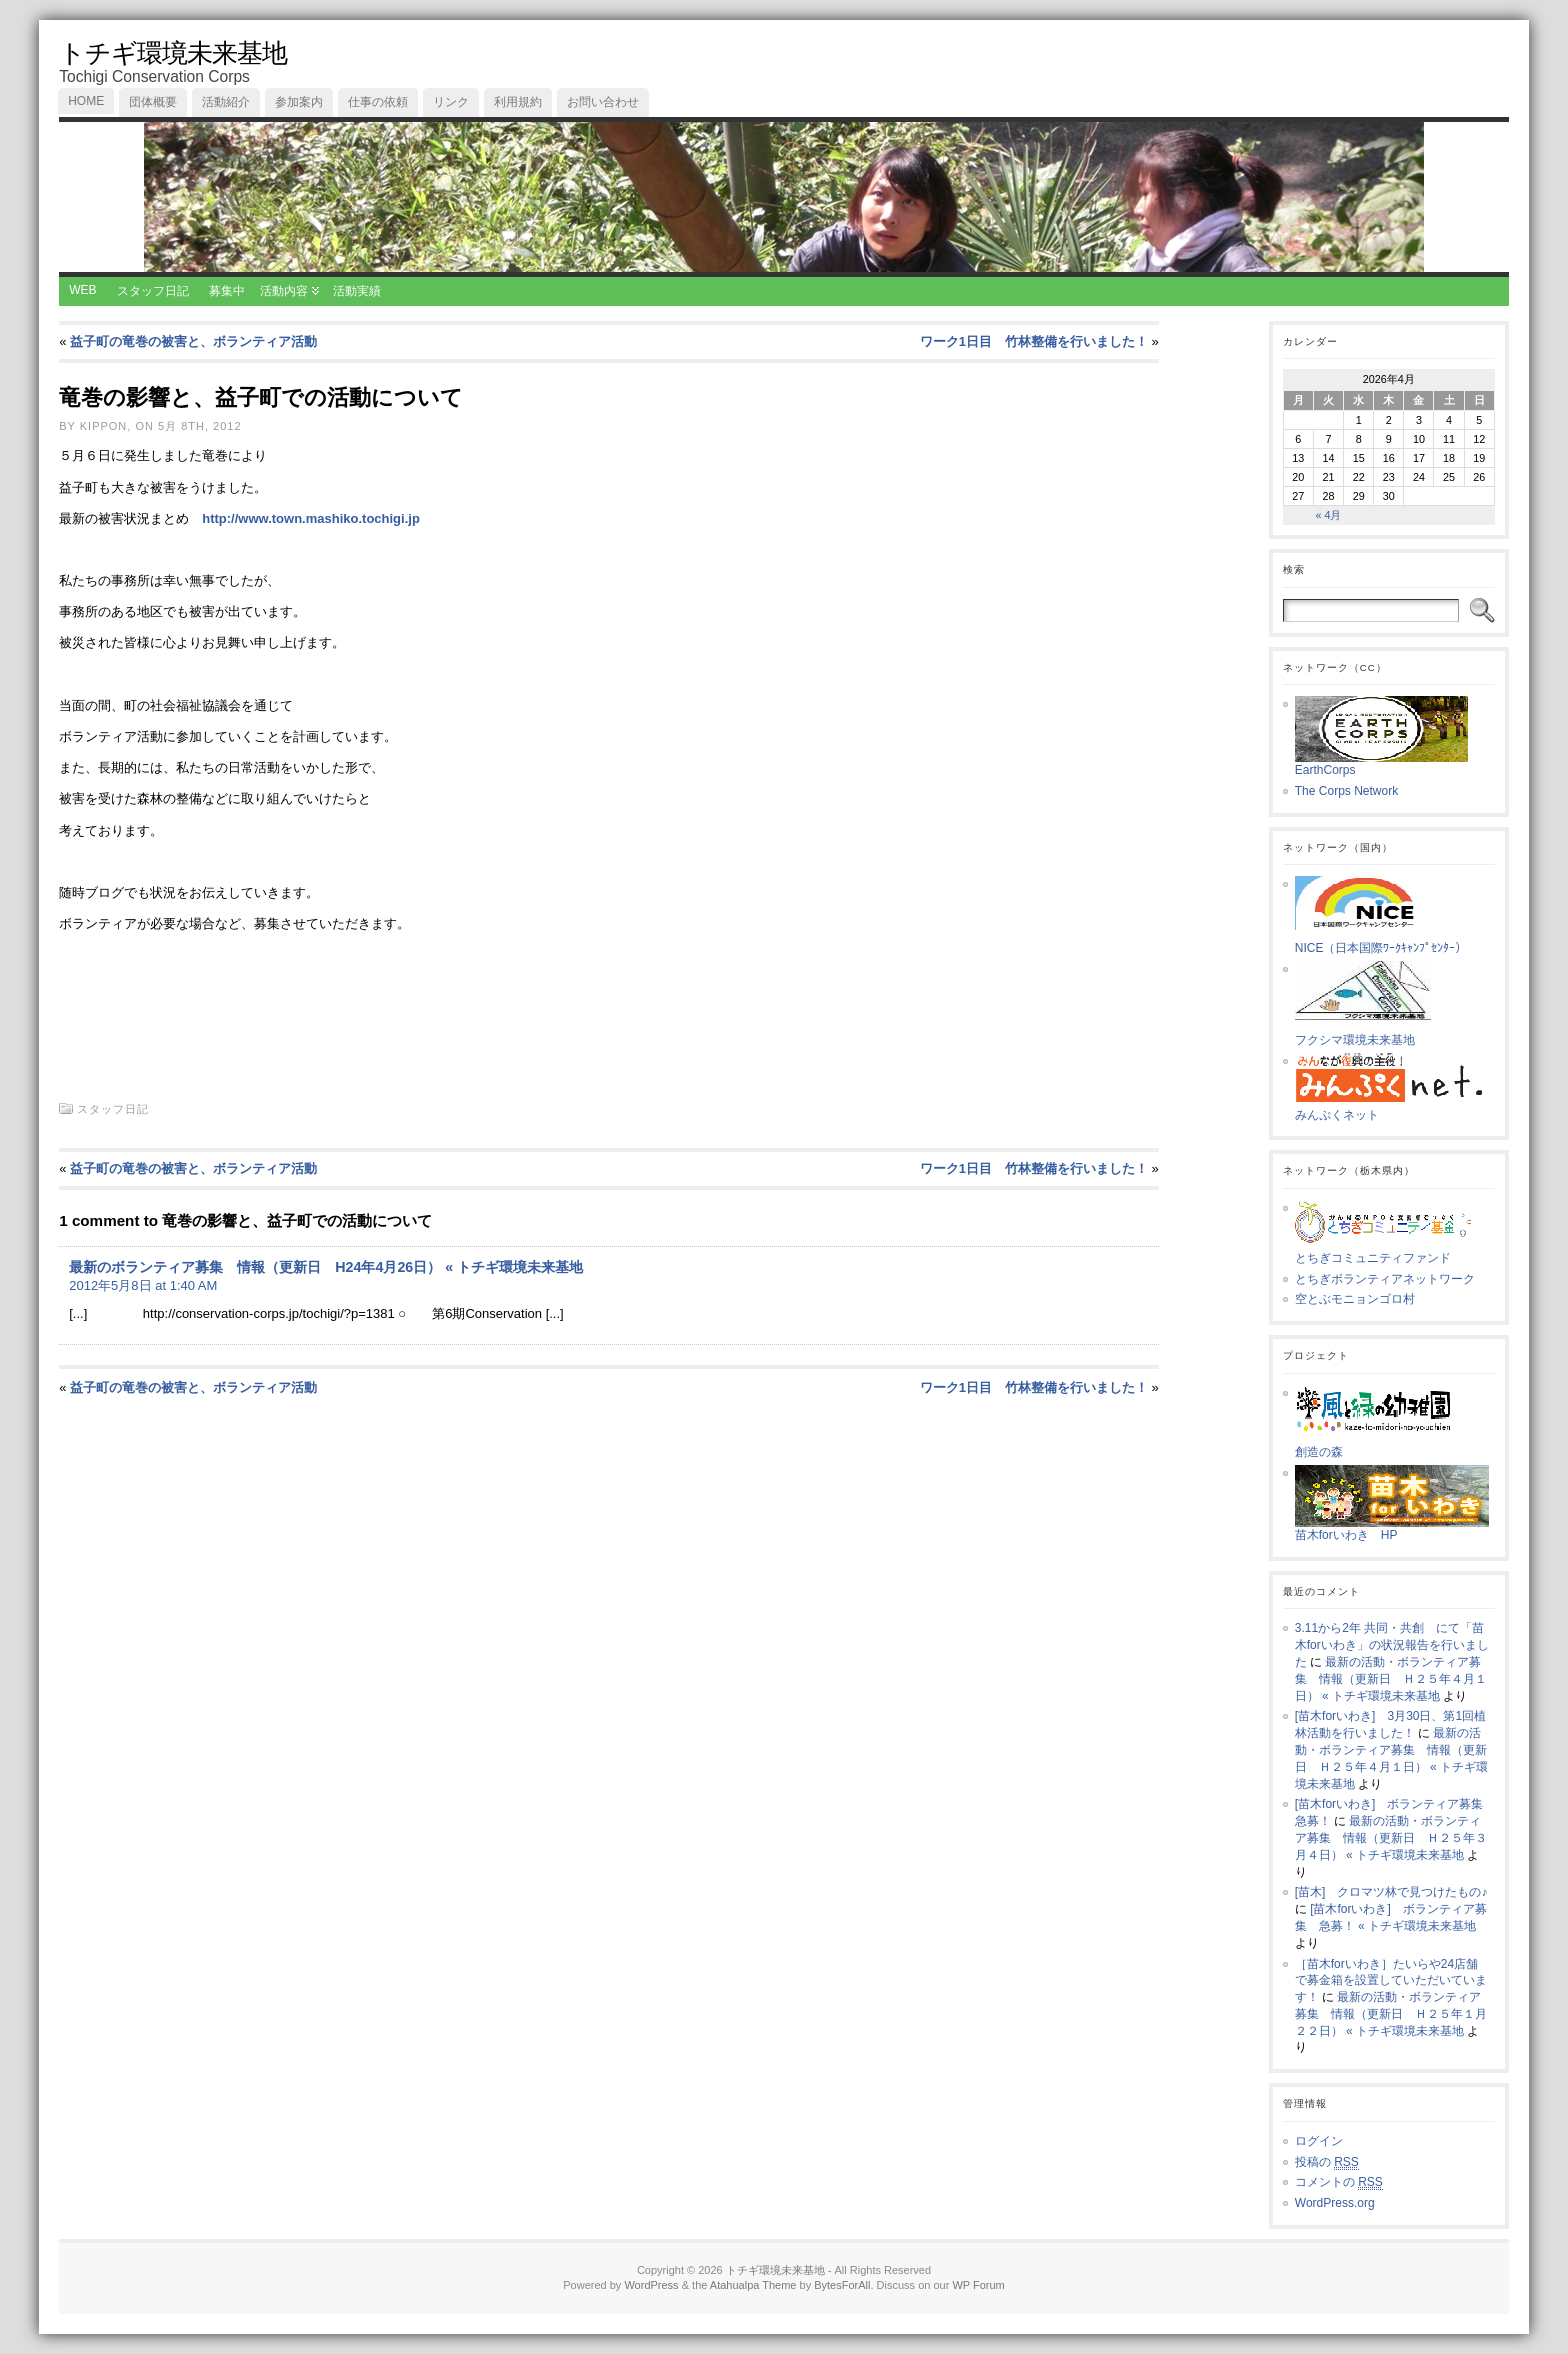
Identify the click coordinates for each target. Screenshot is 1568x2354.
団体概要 (153, 102)
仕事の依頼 (378, 102)
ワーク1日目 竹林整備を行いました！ (1034, 341)
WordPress (651, 2285)
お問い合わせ (603, 102)
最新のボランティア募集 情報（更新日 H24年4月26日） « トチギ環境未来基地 (326, 1267)
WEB (82, 290)
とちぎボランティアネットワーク (1385, 1279)
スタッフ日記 (153, 291)
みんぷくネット (1395, 1109)
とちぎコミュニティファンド (1392, 1252)
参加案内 (299, 102)
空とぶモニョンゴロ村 (1355, 1299)
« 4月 (1328, 515)
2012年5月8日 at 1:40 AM (143, 1285)
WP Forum (978, 2285)
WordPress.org (1335, 2203)
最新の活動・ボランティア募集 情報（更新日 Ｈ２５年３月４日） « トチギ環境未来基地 (1391, 1838)
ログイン (1319, 2141)
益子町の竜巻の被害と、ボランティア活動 (193, 341)
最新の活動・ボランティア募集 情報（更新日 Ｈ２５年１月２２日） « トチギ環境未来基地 (1391, 2014)
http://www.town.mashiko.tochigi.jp (311, 518)
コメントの (1339, 2182)
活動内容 (284, 291)
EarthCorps (1381, 764)
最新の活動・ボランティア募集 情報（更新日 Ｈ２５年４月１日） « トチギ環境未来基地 (1391, 1679)
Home (86, 101)
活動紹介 (226, 102)
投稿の (1327, 2162)
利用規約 (518, 102)
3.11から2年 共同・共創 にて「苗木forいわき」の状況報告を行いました (1392, 1645)
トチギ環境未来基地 (173, 53)
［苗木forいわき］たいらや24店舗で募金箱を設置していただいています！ (1391, 1981)
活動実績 (357, 291)
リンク (451, 102)
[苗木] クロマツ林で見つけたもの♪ (1391, 1892)
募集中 (227, 291)
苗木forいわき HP (1392, 1529)
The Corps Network (1346, 791)
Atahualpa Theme (753, 2285)
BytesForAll (842, 2285)
